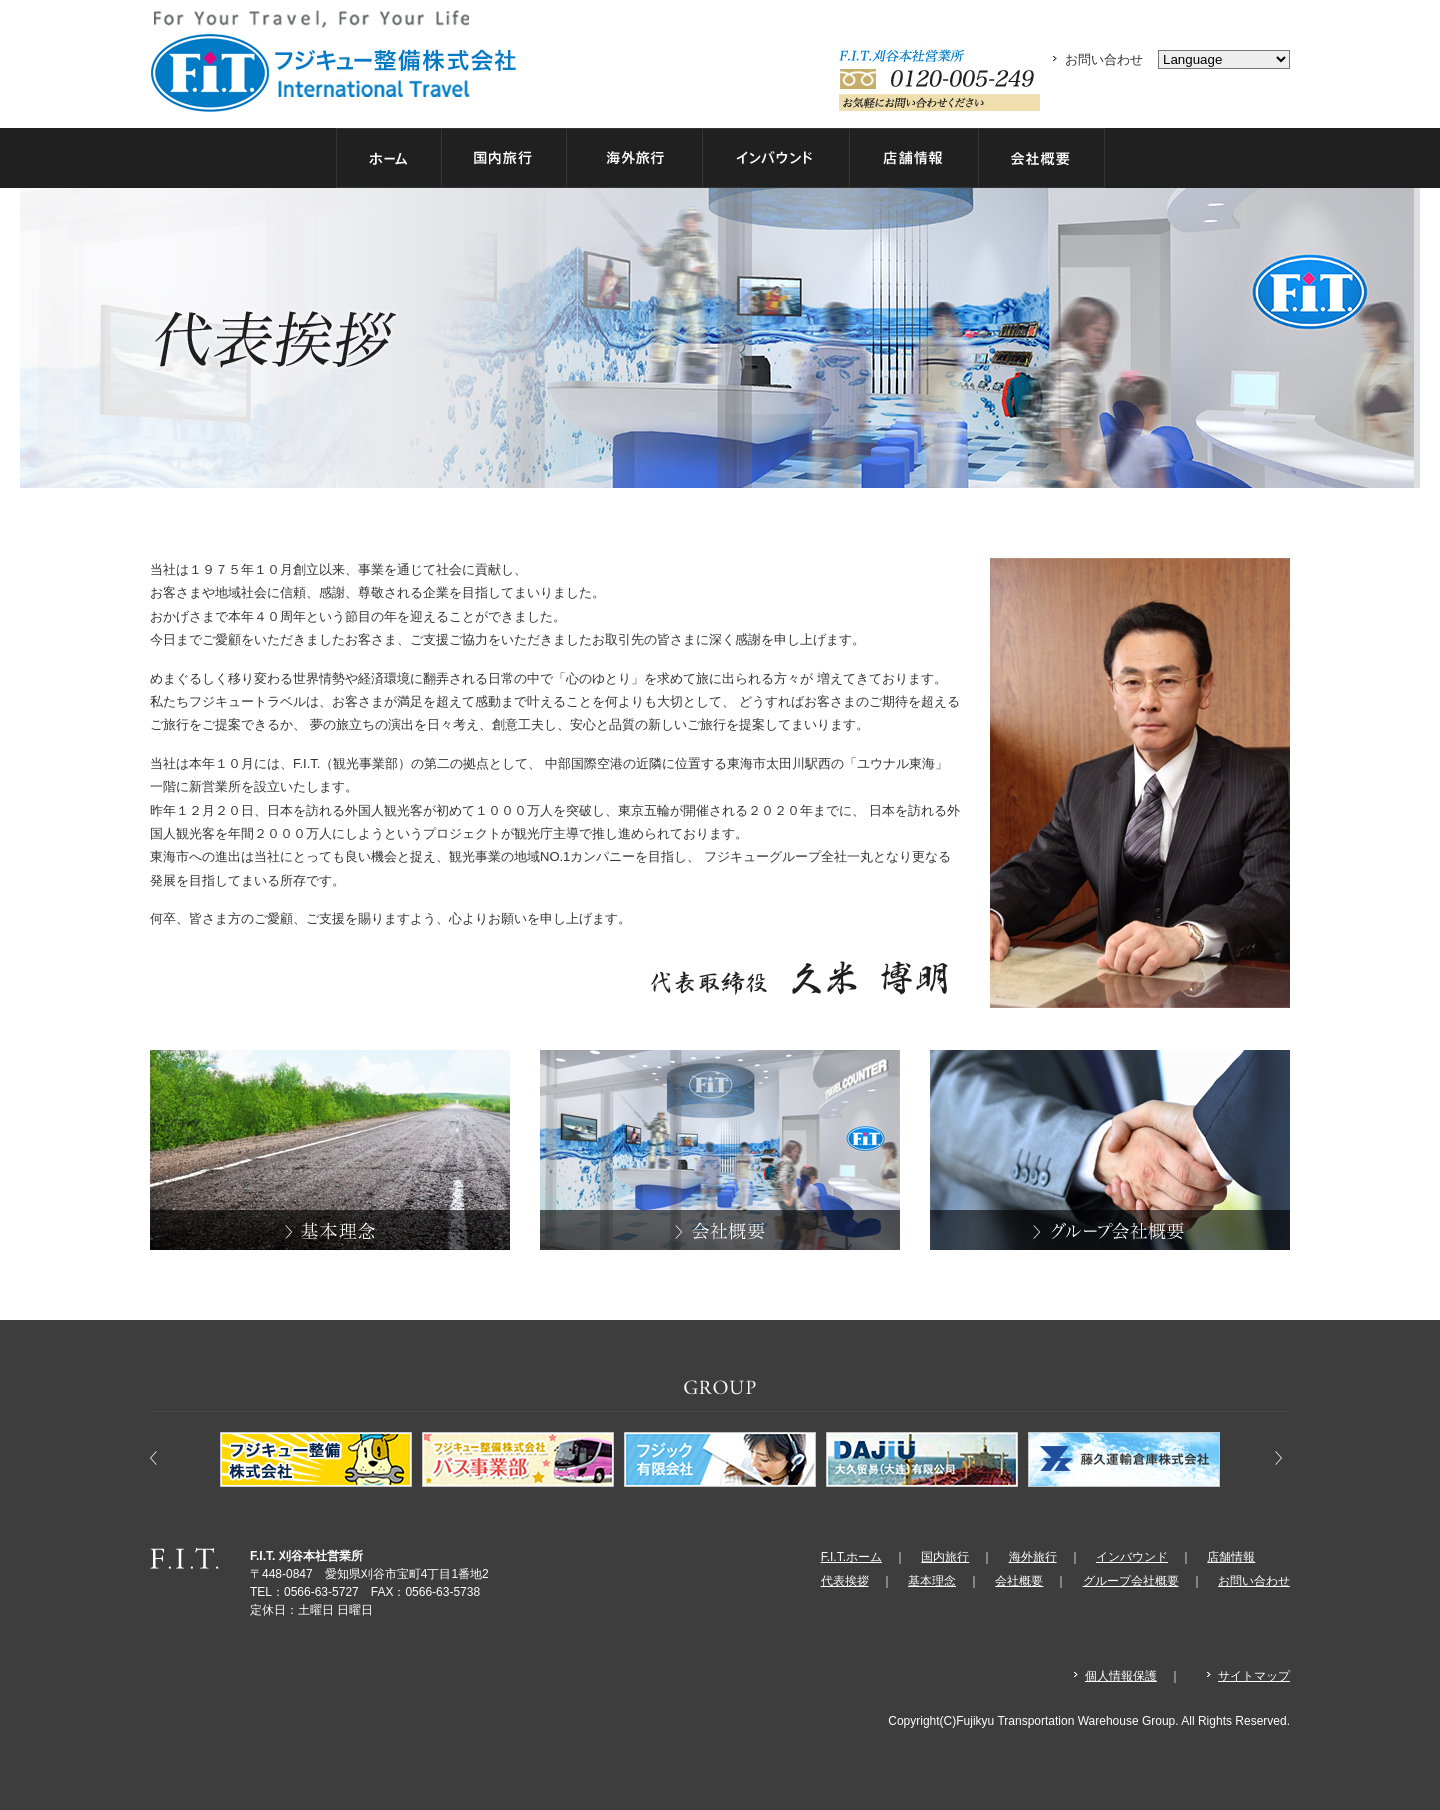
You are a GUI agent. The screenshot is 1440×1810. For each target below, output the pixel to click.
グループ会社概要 (1131, 1581)
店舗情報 (1231, 1557)
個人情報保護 (1121, 1676)
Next (1274, 1450)
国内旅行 (945, 1557)
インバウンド (1132, 1557)
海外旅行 (1033, 1557)
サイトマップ (1254, 1676)
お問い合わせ (1104, 59)
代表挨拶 (845, 1581)
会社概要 (1019, 1581)
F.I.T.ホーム (851, 1557)
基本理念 (932, 1581)
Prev (166, 1450)
